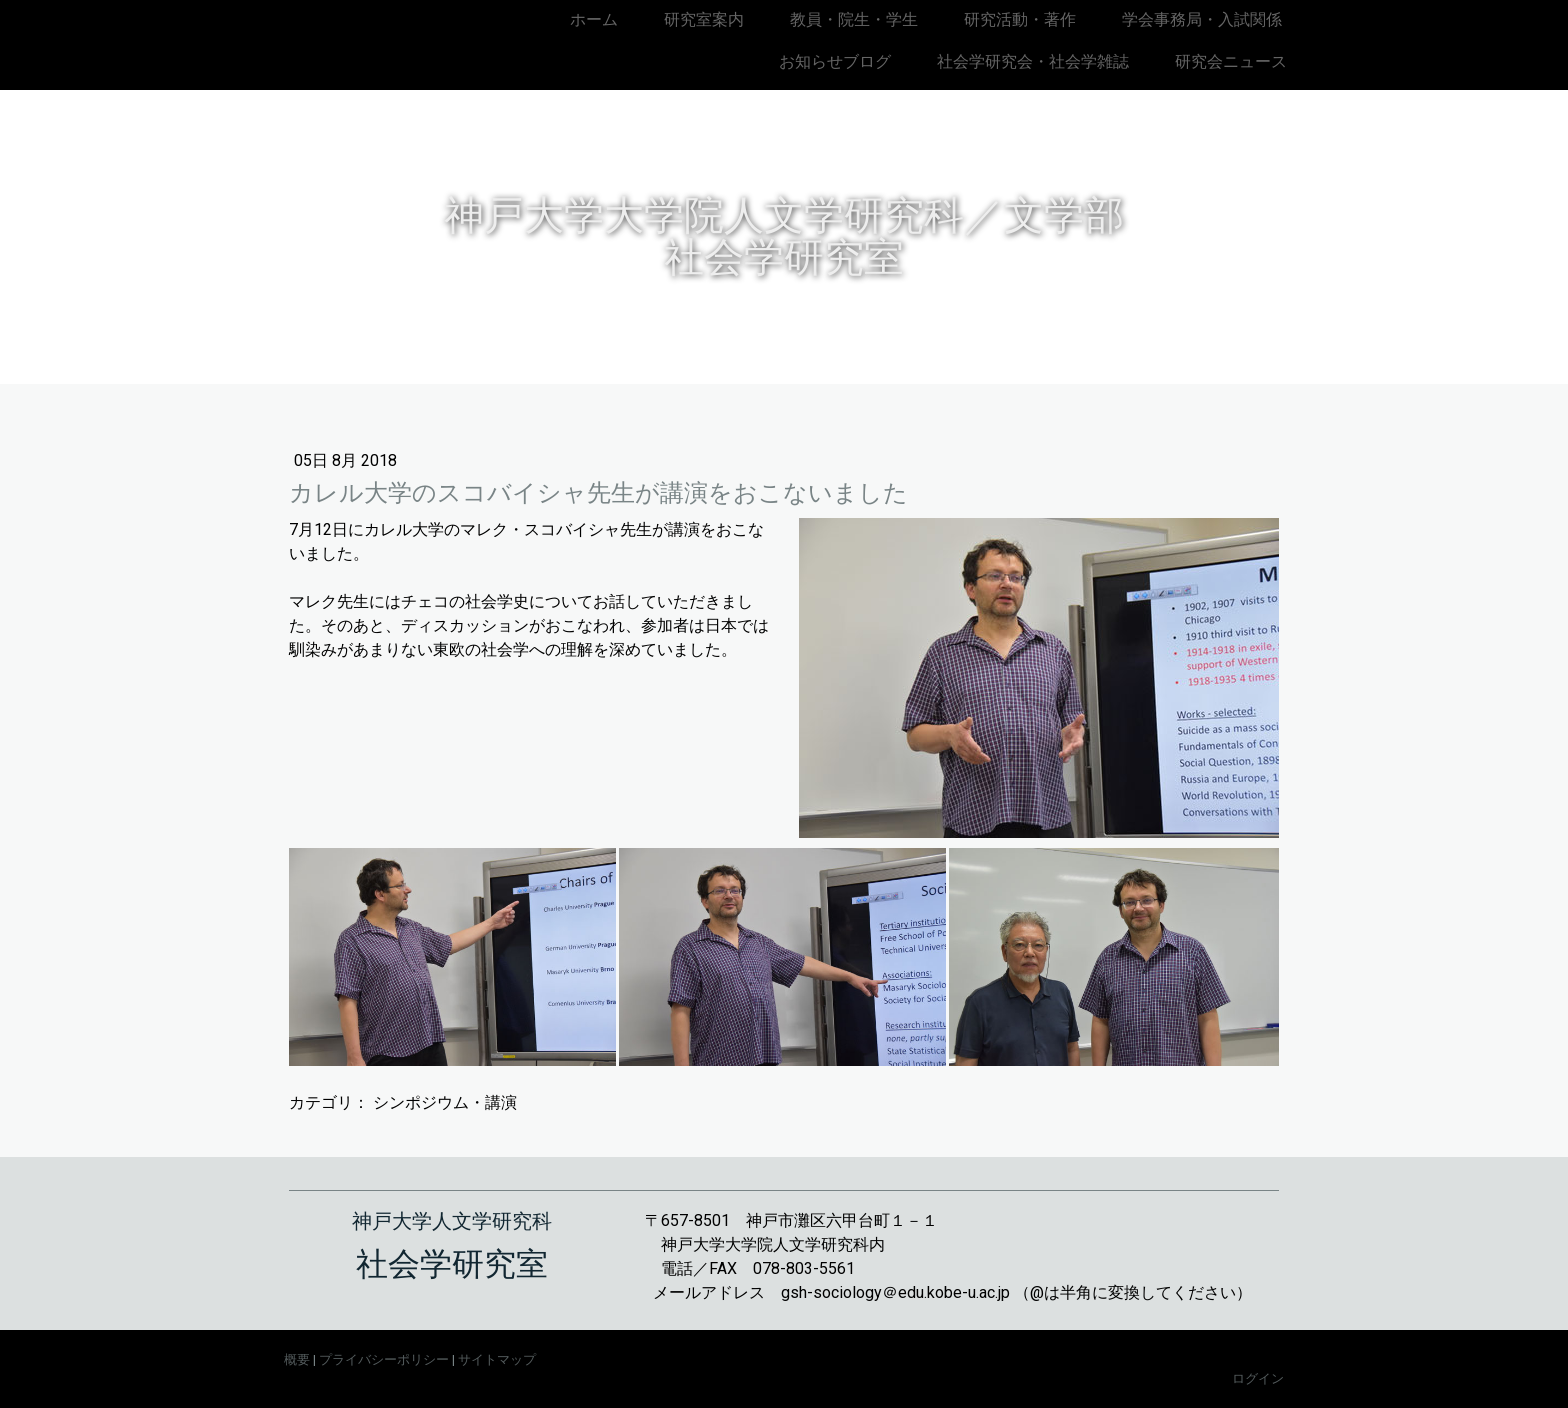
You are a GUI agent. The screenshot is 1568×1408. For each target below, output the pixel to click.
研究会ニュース (1231, 61)
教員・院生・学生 (854, 19)
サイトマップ (497, 1359)
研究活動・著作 (1020, 19)
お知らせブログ (835, 61)
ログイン (1258, 1378)
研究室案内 (704, 19)
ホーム (594, 19)
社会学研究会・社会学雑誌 (1033, 61)
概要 (297, 1359)
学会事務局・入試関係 (1202, 19)
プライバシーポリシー (384, 1359)
